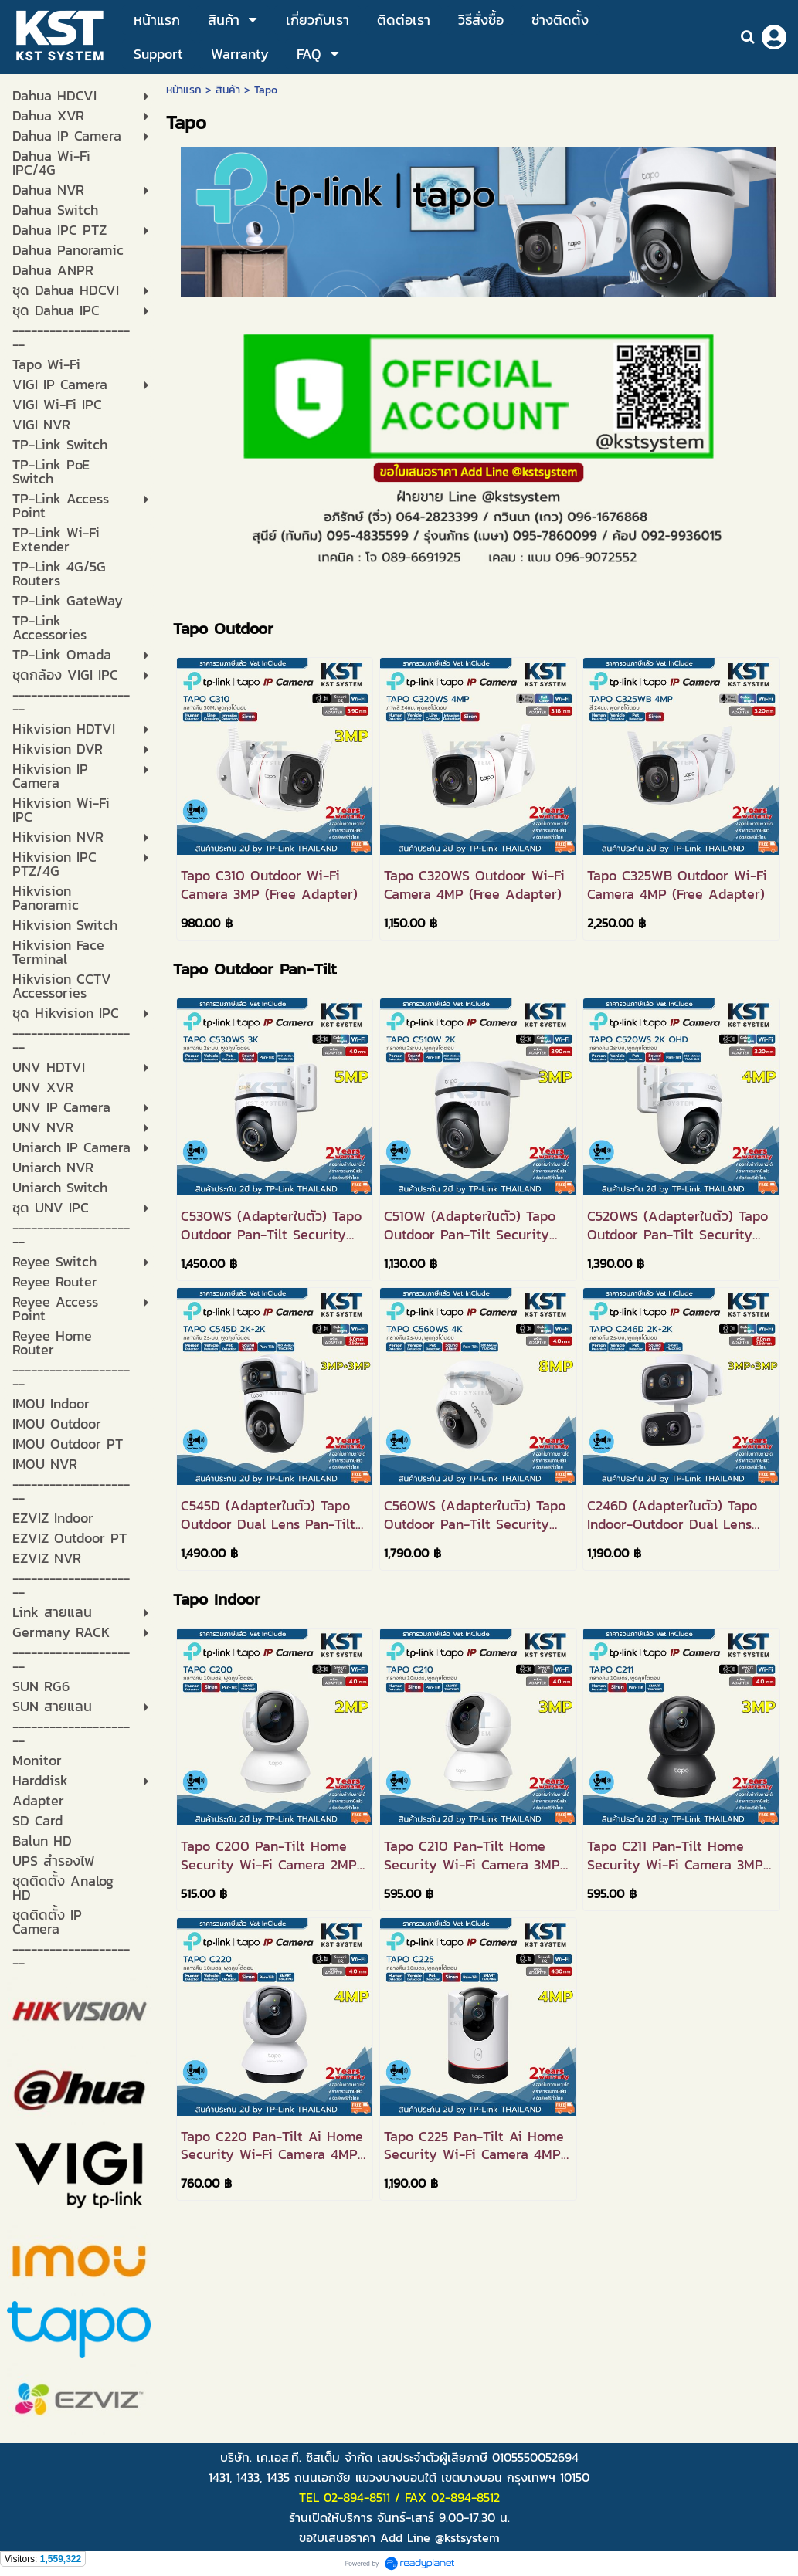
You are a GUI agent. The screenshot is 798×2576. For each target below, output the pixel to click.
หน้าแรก (184, 90)
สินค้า (228, 90)
